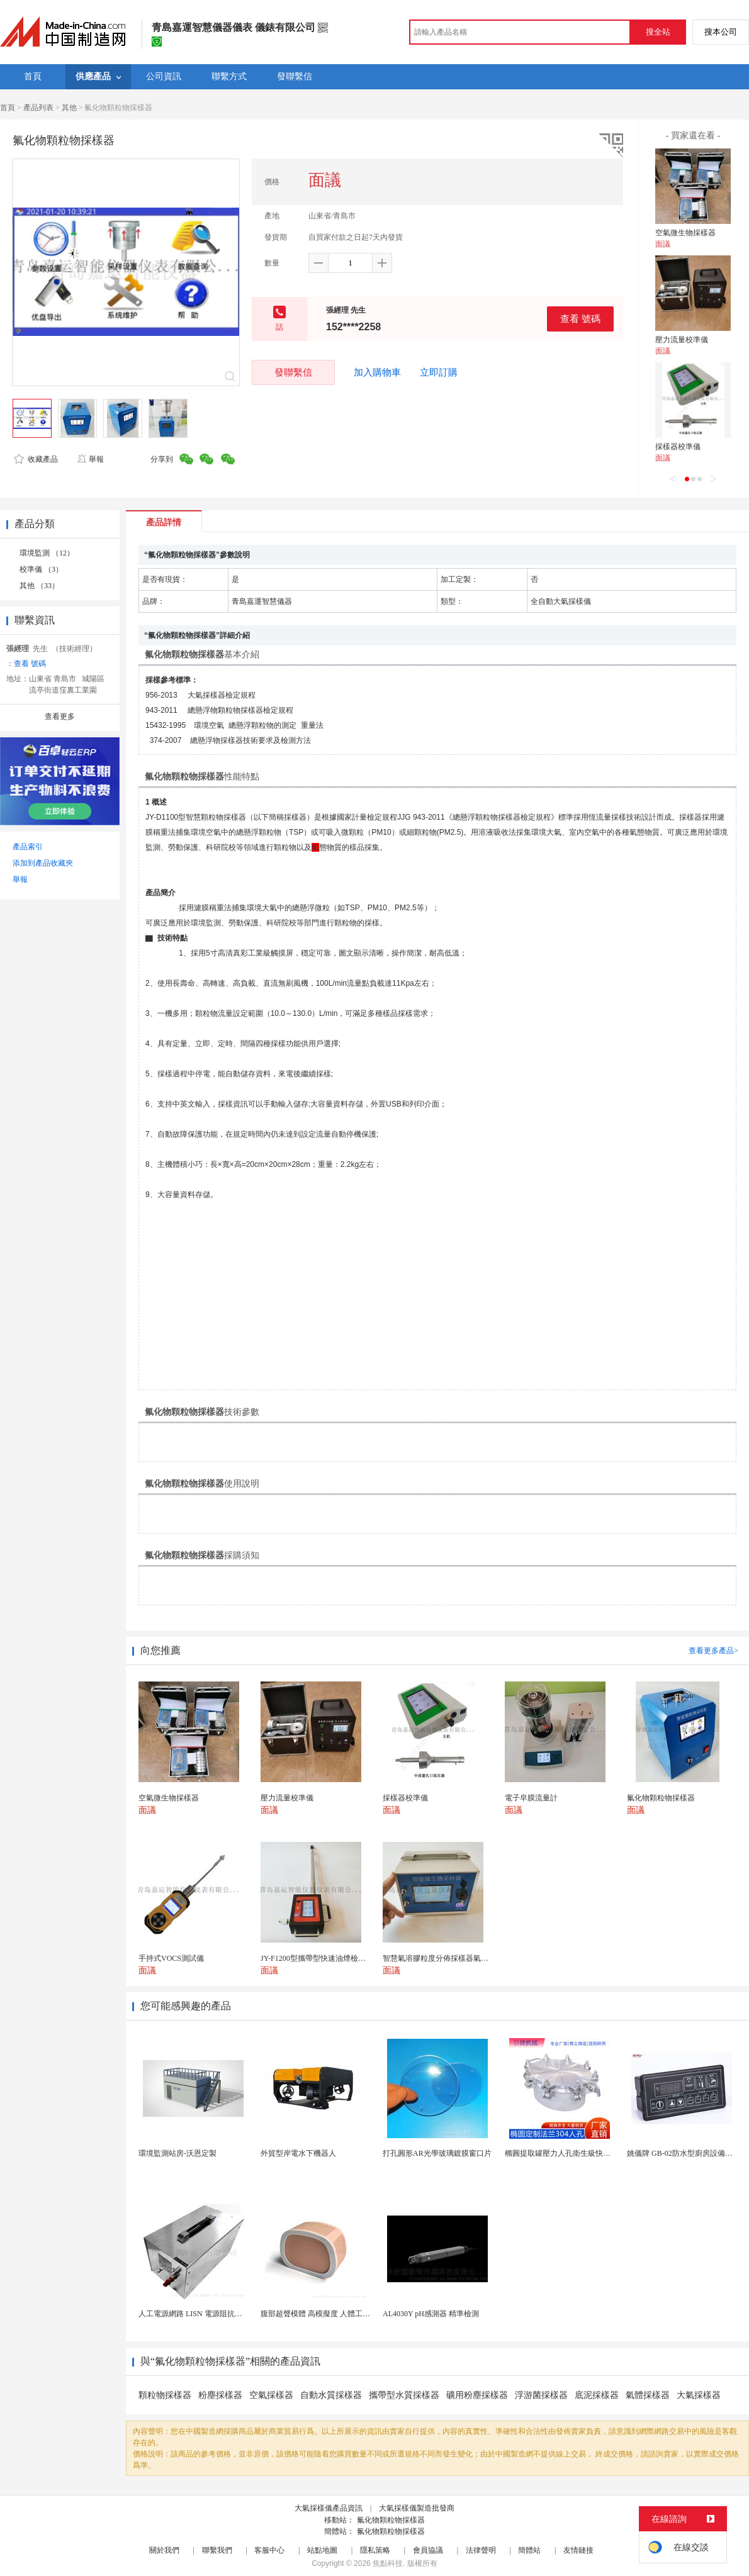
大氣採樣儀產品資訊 (329, 2508)
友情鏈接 (578, 2550)
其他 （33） (39, 585)
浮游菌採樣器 (541, 2395)
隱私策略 (375, 2550)
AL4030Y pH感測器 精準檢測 (431, 2313)
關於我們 (164, 2550)
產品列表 (38, 107)
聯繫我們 (217, 2550)
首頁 (7, 107)
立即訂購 (439, 372)
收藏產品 (36, 459)
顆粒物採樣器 (164, 2395)
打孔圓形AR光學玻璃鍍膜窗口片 (437, 2153)
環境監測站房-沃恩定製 (177, 2153)
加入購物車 (377, 372)
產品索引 (28, 846)
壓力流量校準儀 (681, 339)
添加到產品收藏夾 (43, 863)
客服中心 (269, 2550)
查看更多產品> (713, 1650)
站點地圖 (322, 2550)
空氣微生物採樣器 (685, 232)
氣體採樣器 (648, 2395)
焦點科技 (388, 2563)
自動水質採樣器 (331, 2395)
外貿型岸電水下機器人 (298, 2153)
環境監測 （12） (47, 553)
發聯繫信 (293, 372)
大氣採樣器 (699, 2395)
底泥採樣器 (597, 2395)
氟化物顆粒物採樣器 (391, 2520)
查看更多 (60, 716)
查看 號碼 (580, 318)
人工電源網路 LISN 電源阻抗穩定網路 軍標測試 (217, 2313)
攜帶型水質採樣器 (404, 2395)
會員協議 (428, 2550)
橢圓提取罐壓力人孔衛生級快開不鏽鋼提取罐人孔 (588, 2153)
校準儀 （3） (41, 569)
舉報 (90, 459)
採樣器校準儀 (678, 446)
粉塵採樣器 (220, 2395)
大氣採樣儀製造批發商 (416, 2508)
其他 (69, 107)
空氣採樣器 (271, 2395)
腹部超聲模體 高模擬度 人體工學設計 (323, 2313)
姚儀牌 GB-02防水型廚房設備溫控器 (687, 2153)
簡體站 (529, 2550)
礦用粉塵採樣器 (477, 2395)
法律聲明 (481, 2550)
